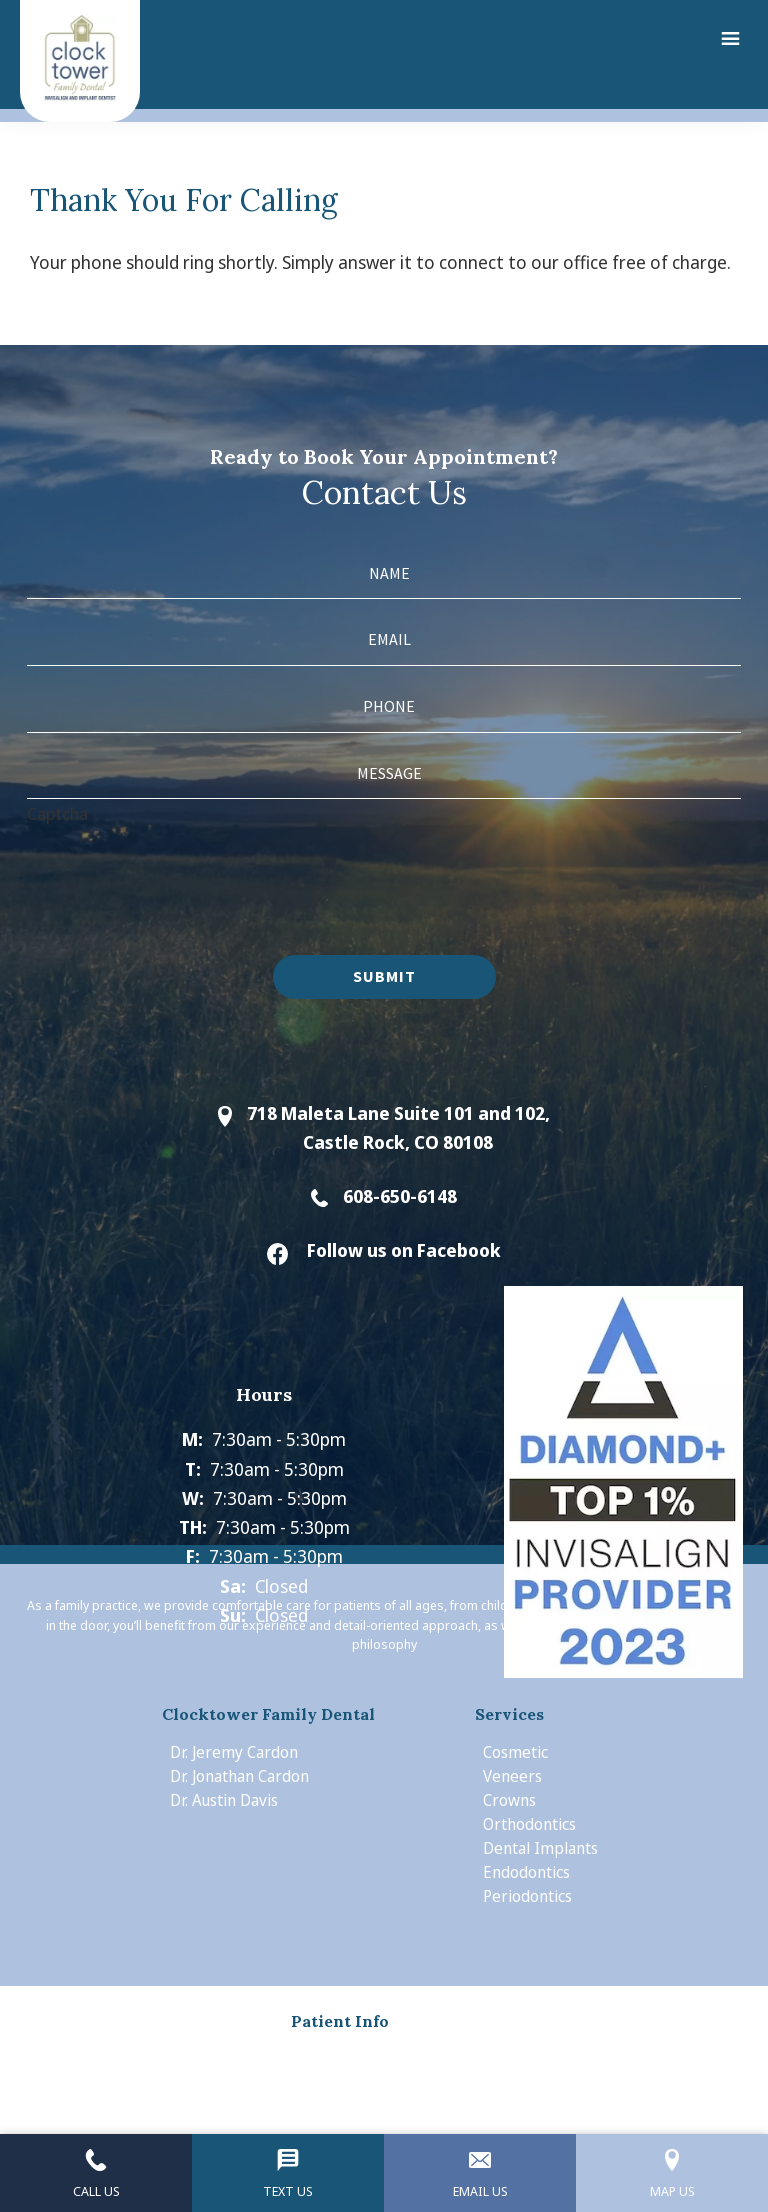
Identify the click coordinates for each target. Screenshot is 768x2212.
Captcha (57, 813)
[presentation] (179, 868)
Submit (384, 976)
